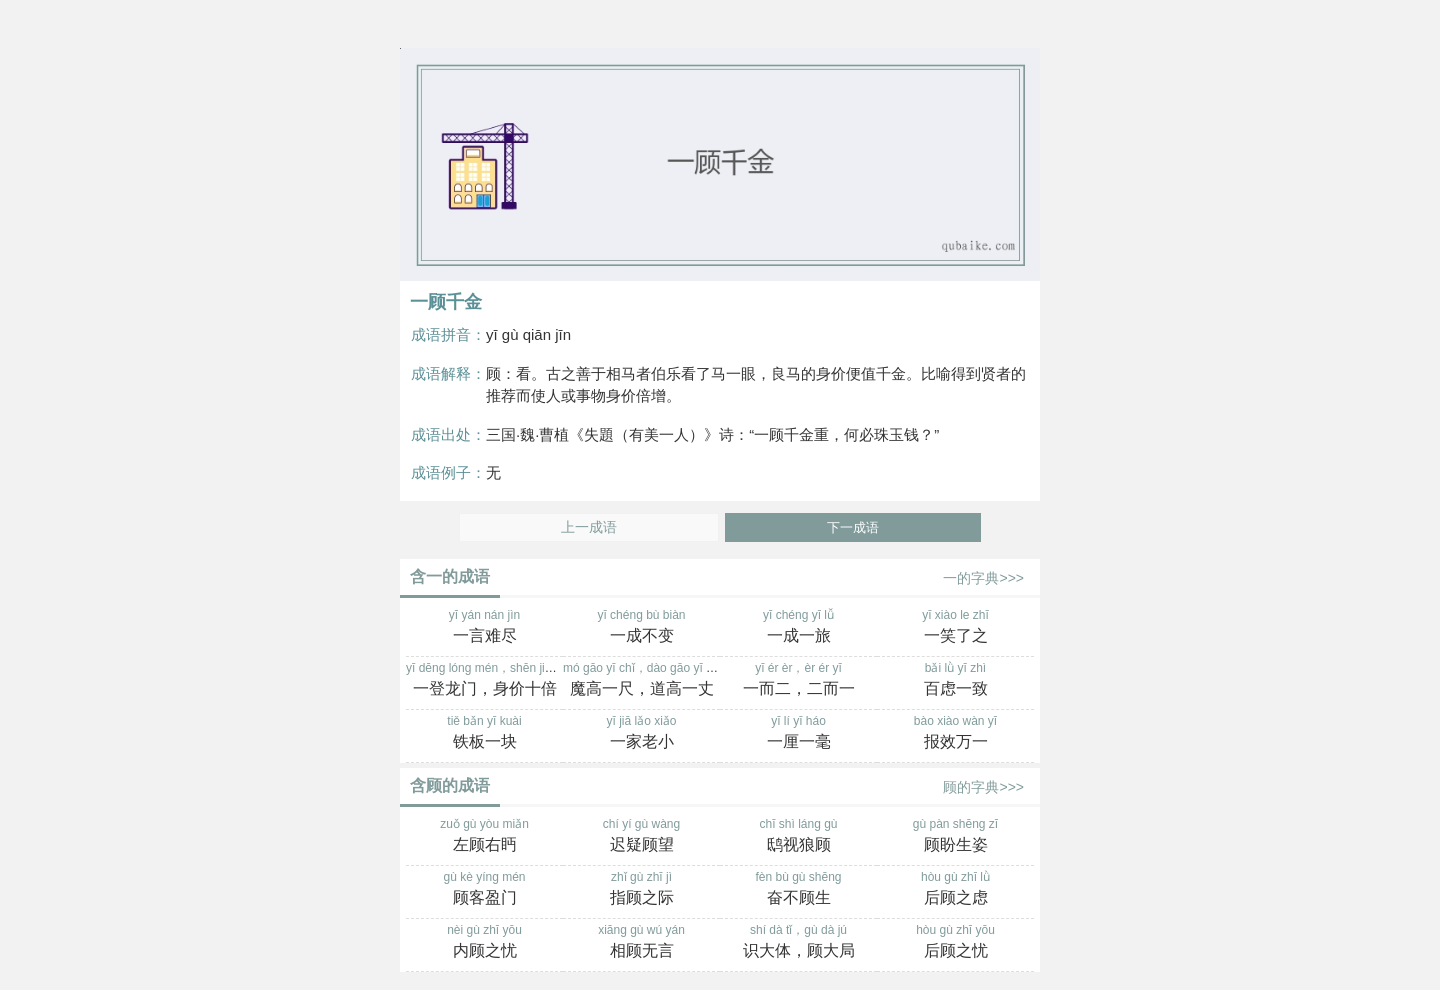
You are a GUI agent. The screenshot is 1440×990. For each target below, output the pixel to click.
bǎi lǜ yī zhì (955, 681)
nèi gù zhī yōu (484, 943)
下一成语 (853, 527)
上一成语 (589, 527)
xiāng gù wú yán (641, 943)
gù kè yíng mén (484, 890)
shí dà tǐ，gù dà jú (798, 943)
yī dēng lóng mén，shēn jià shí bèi (498, 681)
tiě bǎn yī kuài (484, 734)
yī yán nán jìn (484, 628)
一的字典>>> (983, 578)
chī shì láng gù (798, 837)
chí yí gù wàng (641, 837)
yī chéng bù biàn (641, 628)
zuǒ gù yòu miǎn (484, 837)
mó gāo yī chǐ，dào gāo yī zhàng (651, 681)
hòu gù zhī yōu (955, 943)
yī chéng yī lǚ (798, 628)
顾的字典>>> (983, 787)
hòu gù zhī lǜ (955, 890)
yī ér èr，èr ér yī (798, 681)
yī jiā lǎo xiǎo (641, 734)
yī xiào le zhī (955, 628)
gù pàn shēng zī (955, 837)
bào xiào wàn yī (955, 734)
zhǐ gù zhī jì (641, 890)
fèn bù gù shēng (798, 890)
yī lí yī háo (798, 734)
